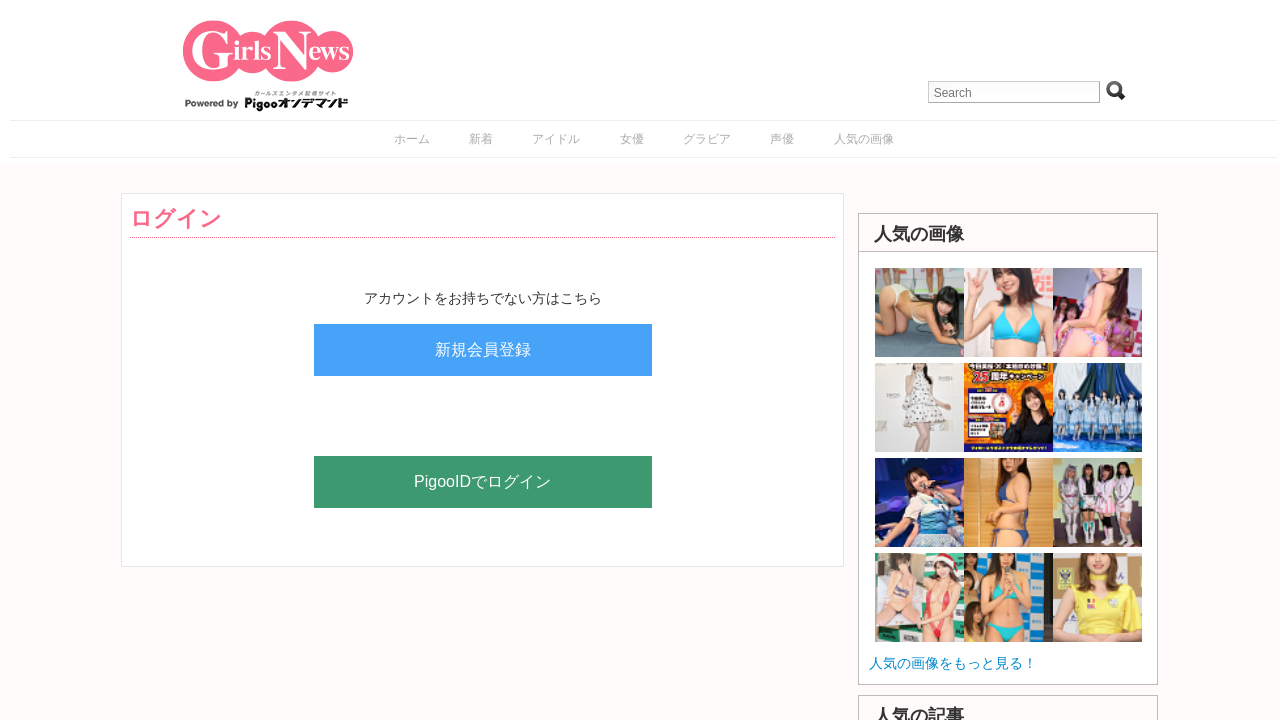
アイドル (556, 139)
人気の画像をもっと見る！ (953, 663)
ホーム (412, 139)
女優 (632, 139)
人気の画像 (864, 139)
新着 (481, 139)
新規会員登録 (483, 349)
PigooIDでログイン (482, 481)
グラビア (707, 139)
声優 (782, 139)
